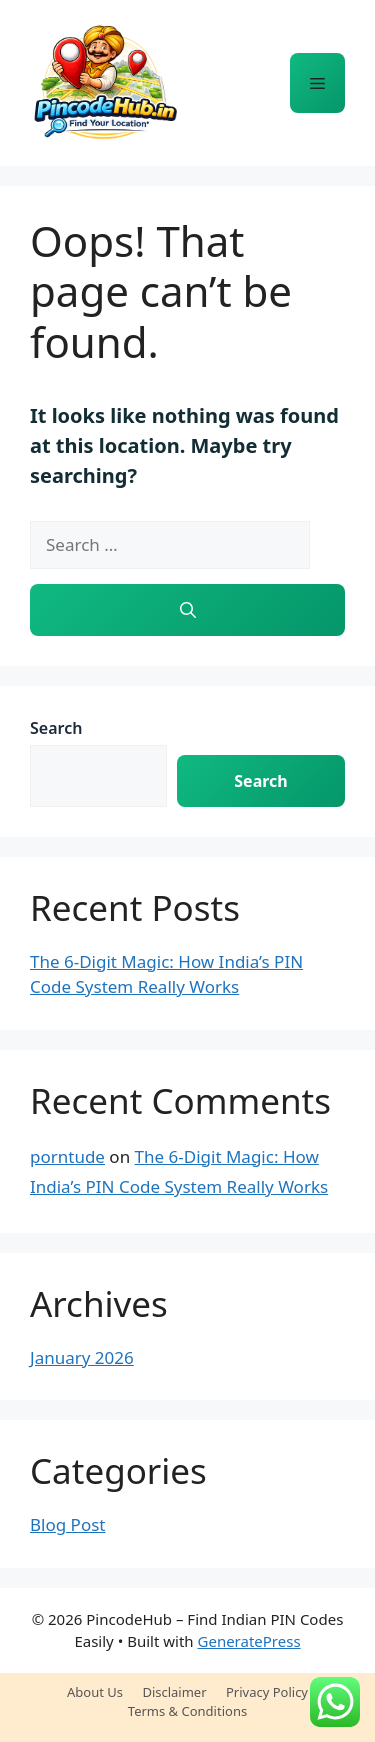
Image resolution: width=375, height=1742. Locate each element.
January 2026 (82, 1357)
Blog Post (67, 1524)
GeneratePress (249, 1641)
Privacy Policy (267, 1692)
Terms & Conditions (187, 1711)
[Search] (187, 610)
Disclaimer (174, 1692)
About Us (95, 1692)
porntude (67, 1156)
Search (56, 728)
